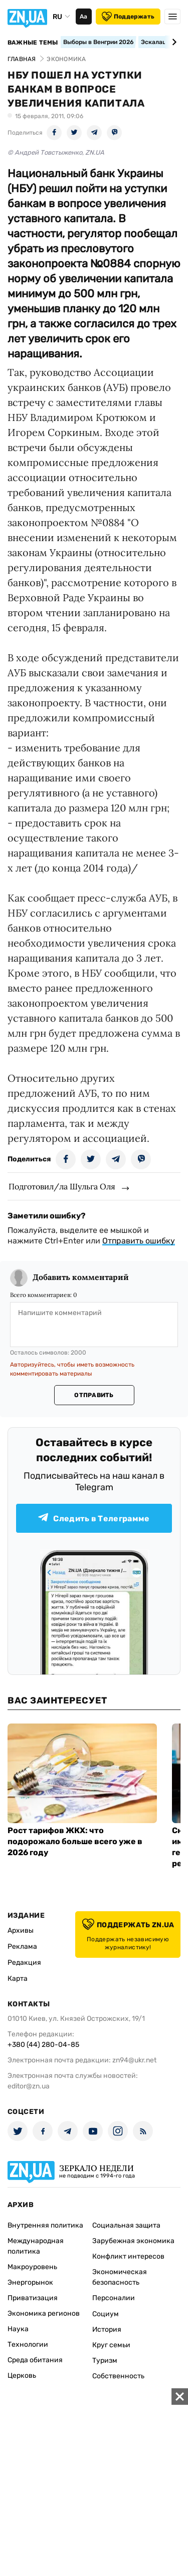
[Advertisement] (94, 2482)
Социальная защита (126, 2225)
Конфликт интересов (128, 2256)
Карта (18, 1978)
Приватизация (33, 2298)
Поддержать (128, 17)
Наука (18, 2329)
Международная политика (36, 2246)
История (106, 2329)
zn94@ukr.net (134, 2060)
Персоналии (113, 2298)
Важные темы (33, 42)
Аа (83, 16)
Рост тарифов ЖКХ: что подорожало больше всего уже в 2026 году (75, 1841)
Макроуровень (32, 2267)
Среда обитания (35, 2360)
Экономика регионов (44, 2313)
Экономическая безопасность (119, 2277)
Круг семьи (111, 2345)
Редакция (24, 1962)
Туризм (104, 2360)
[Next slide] (172, 42)
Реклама (22, 1946)
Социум (105, 2314)
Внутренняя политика (45, 2225)
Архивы (21, 1930)
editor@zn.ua (29, 2086)
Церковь (22, 2375)
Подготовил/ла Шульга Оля (62, 1186)
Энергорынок (30, 2282)
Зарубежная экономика (133, 2241)
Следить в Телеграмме (93, 1518)
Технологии (28, 2344)
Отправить (93, 1395)
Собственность (118, 2376)
